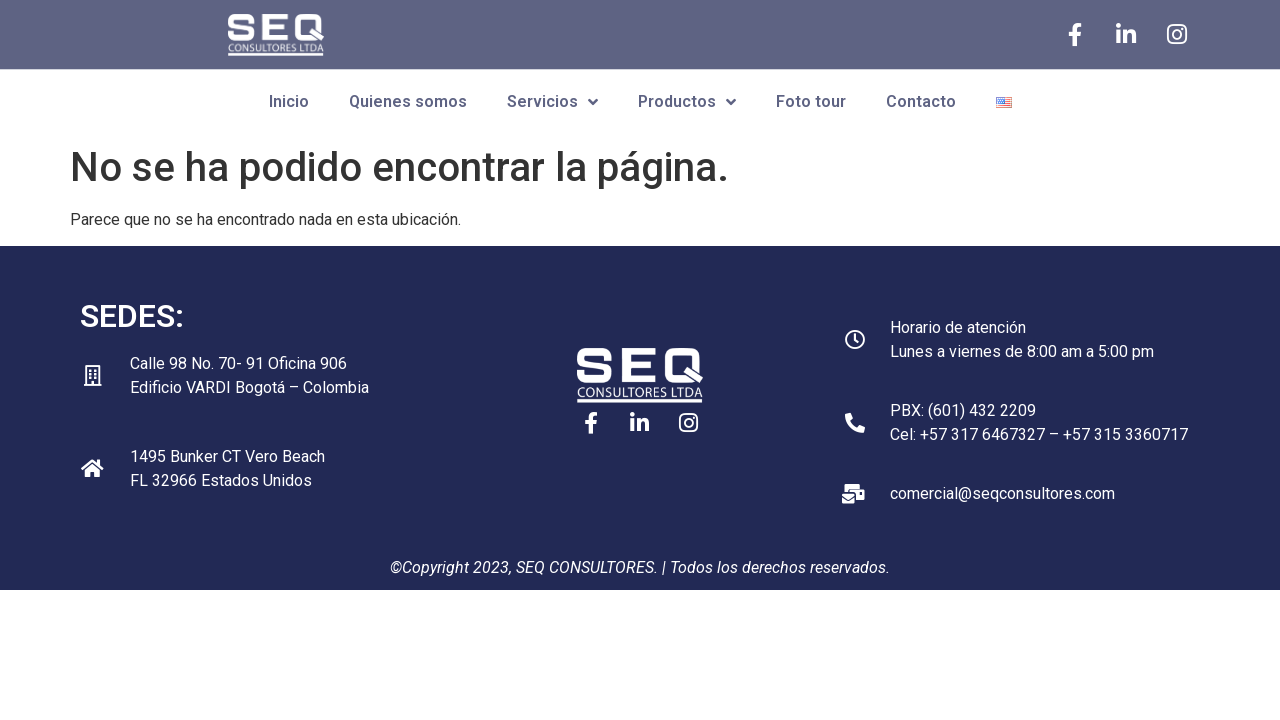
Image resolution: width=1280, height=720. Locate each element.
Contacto (921, 101)
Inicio (289, 101)
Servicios (552, 102)
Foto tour (811, 101)
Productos (687, 102)
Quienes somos (408, 101)
